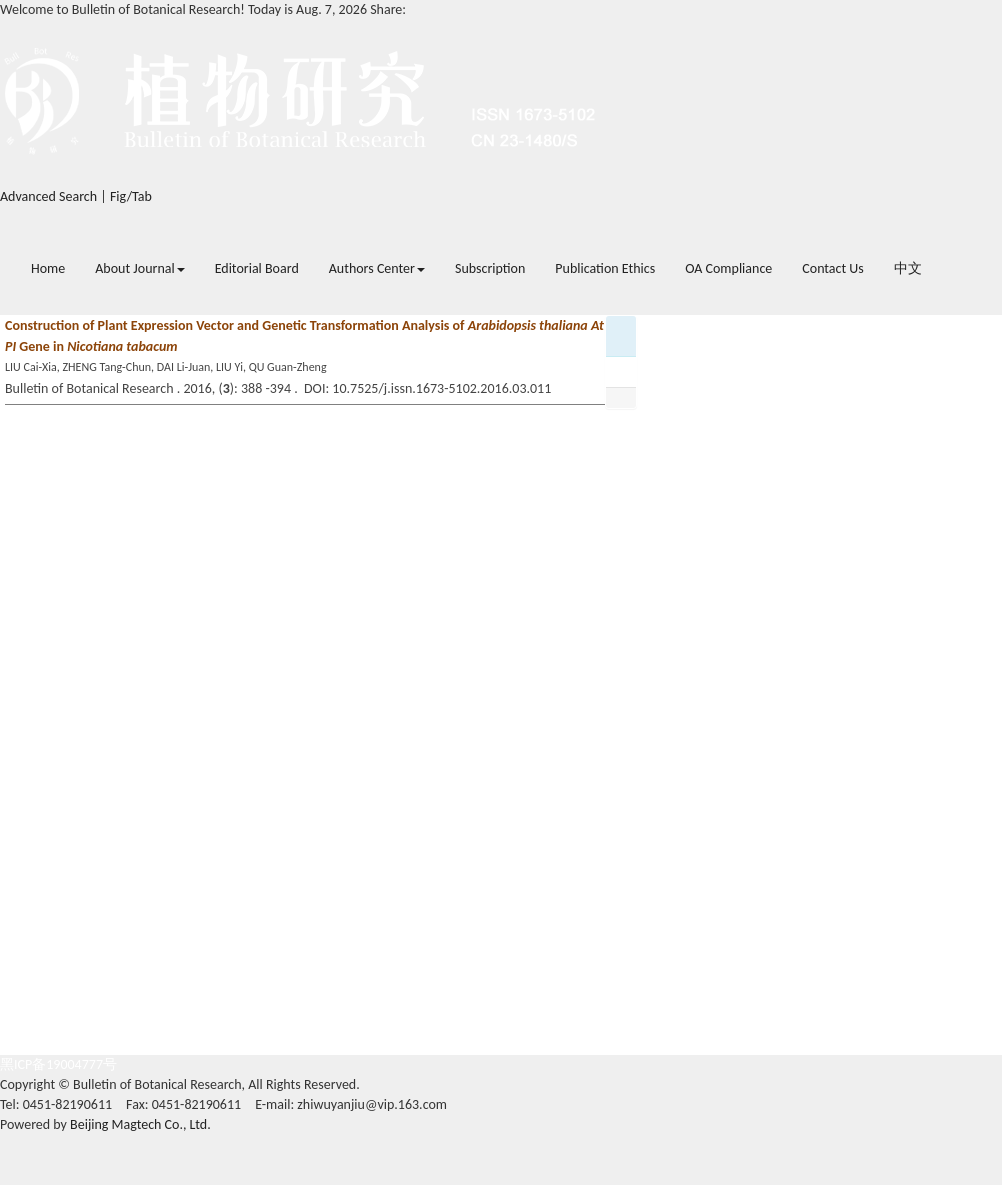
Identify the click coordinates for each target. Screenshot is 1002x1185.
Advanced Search (48, 196)
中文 (908, 268)
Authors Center (377, 268)
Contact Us (833, 268)
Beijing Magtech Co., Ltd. (140, 1124)
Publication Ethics (605, 268)
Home (48, 268)
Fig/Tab (131, 196)
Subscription (490, 268)
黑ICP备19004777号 (58, 1064)
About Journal (139, 268)
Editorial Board (257, 268)
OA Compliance (728, 268)
